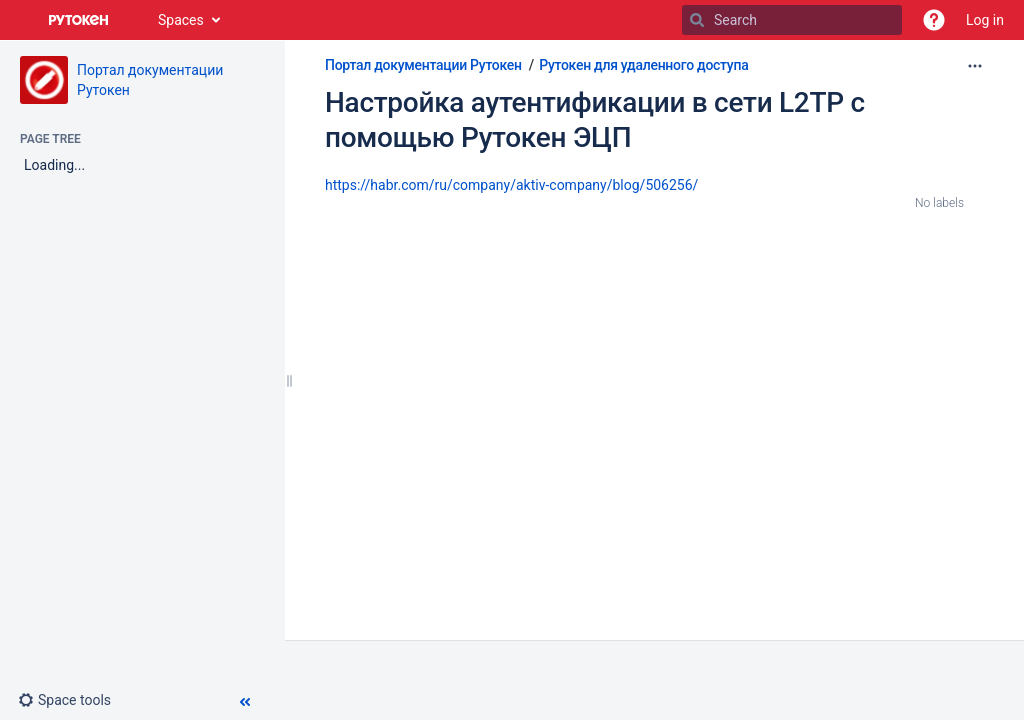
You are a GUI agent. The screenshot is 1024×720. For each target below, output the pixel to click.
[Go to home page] (79, 20)
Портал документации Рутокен (423, 65)
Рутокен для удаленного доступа (643, 65)
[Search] (697, 20)
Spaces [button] (181, 20)
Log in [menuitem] (985, 20)
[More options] (975, 66)
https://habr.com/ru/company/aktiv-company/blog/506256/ (511, 185)
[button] (934, 20)
